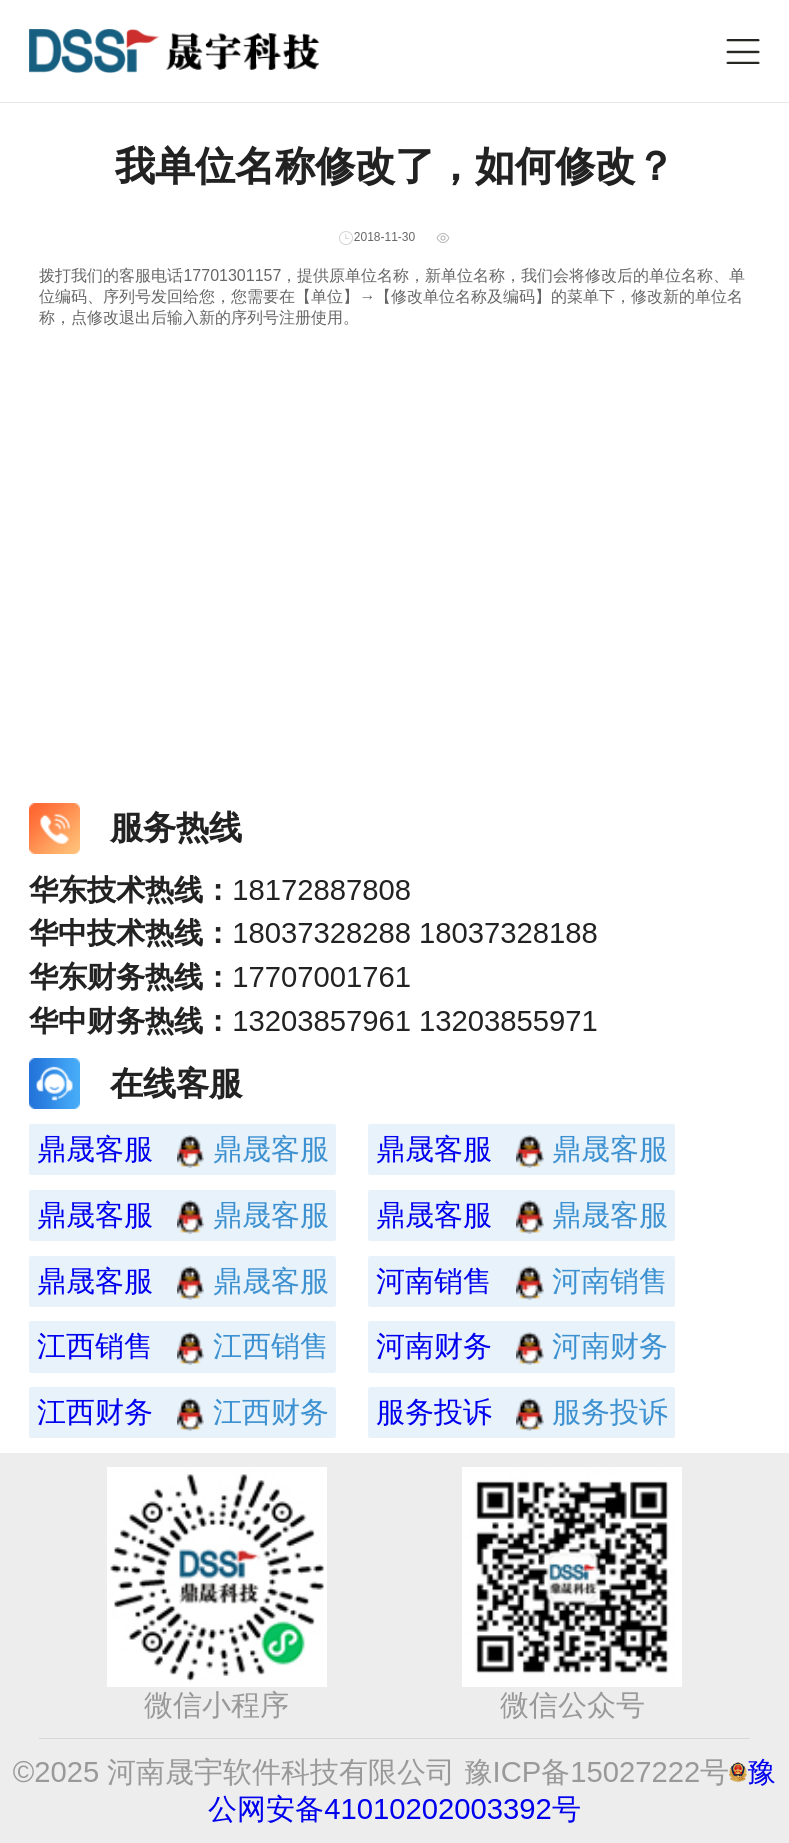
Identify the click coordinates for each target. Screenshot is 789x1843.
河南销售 (464, 1281)
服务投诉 (464, 1412)
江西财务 (125, 1412)
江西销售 (125, 1346)
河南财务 (464, 1346)
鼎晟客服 (125, 1149)
